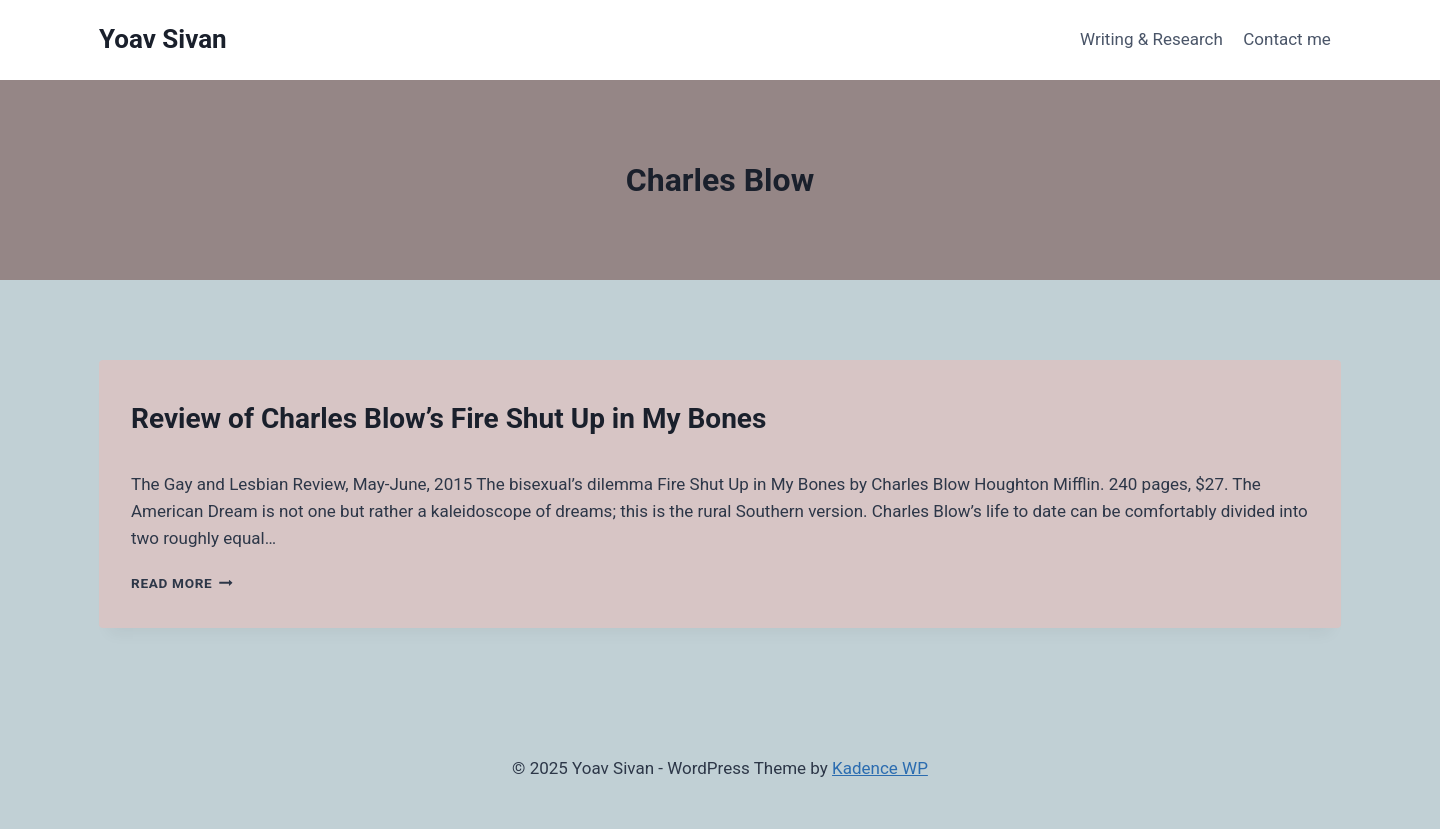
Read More (182, 583)
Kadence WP (880, 768)
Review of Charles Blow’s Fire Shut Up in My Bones (448, 418)
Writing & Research (1151, 39)
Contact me (1287, 39)
